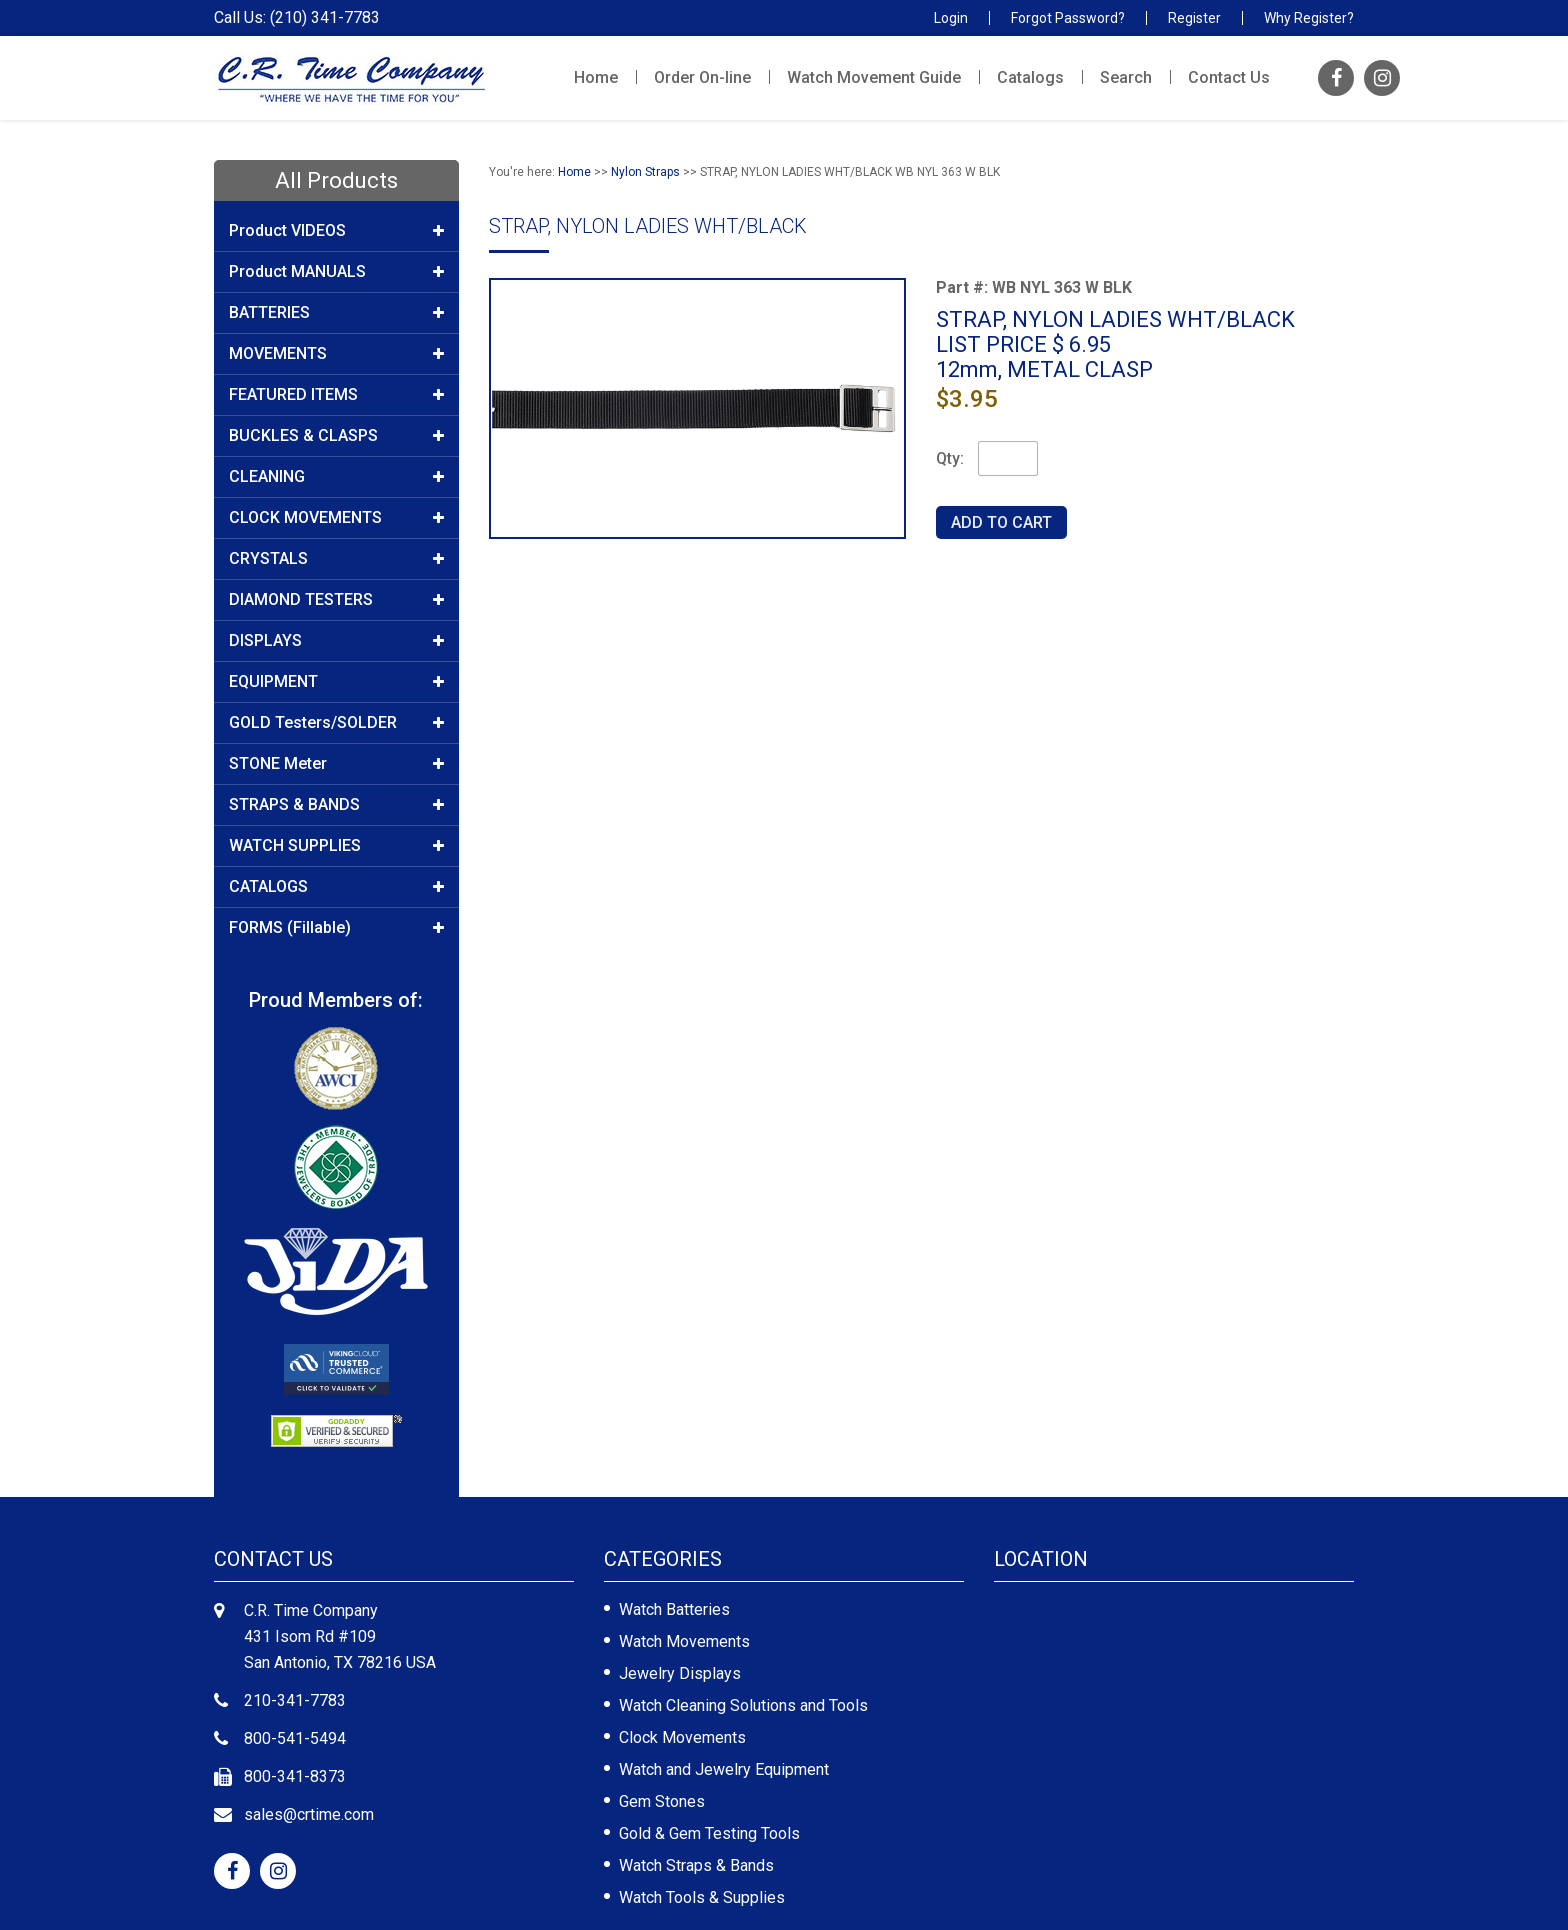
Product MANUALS (336, 272)
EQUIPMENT (336, 682)
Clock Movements (682, 1737)
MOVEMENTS (336, 354)
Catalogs (1030, 77)
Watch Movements (684, 1641)
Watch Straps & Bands (696, 1865)
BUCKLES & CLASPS (336, 436)
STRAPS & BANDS (336, 805)
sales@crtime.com (309, 1814)
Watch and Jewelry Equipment (724, 1769)
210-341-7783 (295, 1700)
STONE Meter (336, 764)
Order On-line (702, 77)
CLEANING (336, 477)
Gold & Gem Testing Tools (709, 1833)
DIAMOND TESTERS (336, 600)
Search (1126, 77)
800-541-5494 (295, 1738)
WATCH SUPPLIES (336, 846)
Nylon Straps (645, 172)
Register (1194, 18)
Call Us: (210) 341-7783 (297, 18)
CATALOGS (336, 887)
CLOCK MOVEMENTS (336, 518)
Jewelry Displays (680, 1673)
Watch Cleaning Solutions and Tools (743, 1705)
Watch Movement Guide (874, 77)
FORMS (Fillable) (336, 928)
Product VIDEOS (336, 231)
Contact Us (1229, 77)
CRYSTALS (336, 559)
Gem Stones (662, 1801)
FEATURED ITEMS (336, 395)
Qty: (950, 458)
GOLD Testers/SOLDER (336, 723)
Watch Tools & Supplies (702, 1897)
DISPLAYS (336, 641)
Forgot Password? (1068, 18)
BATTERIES (336, 313)
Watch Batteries (674, 1609)
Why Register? (1309, 18)
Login (951, 18)
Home (596, 77)
